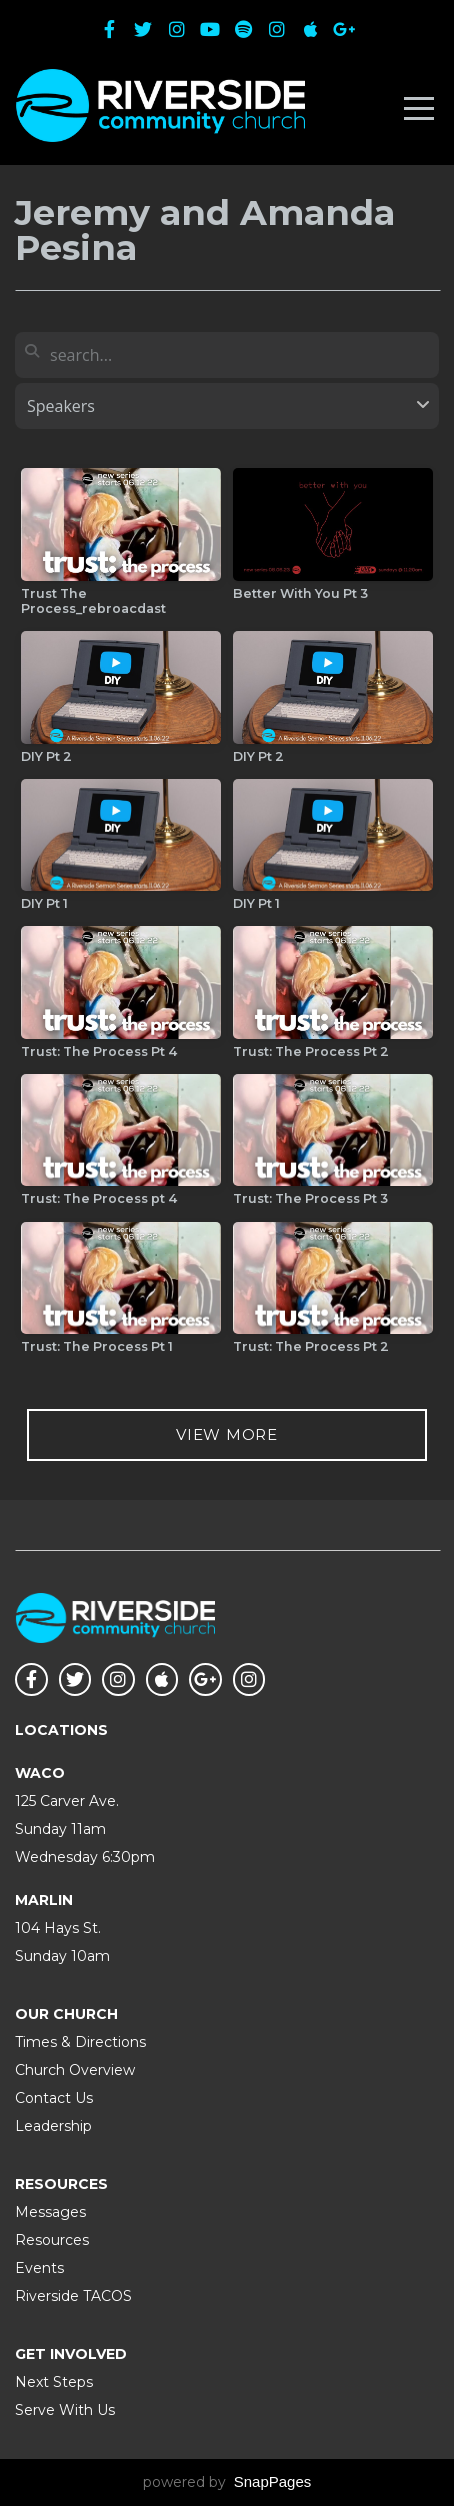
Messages (50, 2212)
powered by (227, 2482)
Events (39, 2268)
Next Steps (54, 2382)
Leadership (53, 2126)
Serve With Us (65, 2410)
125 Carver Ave (65, 1801)
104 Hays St (56, 1928)
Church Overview (75, 2070)
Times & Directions (80, 2042)
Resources (52, 2240)
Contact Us (54, 2098)
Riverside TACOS (73, 2296)
